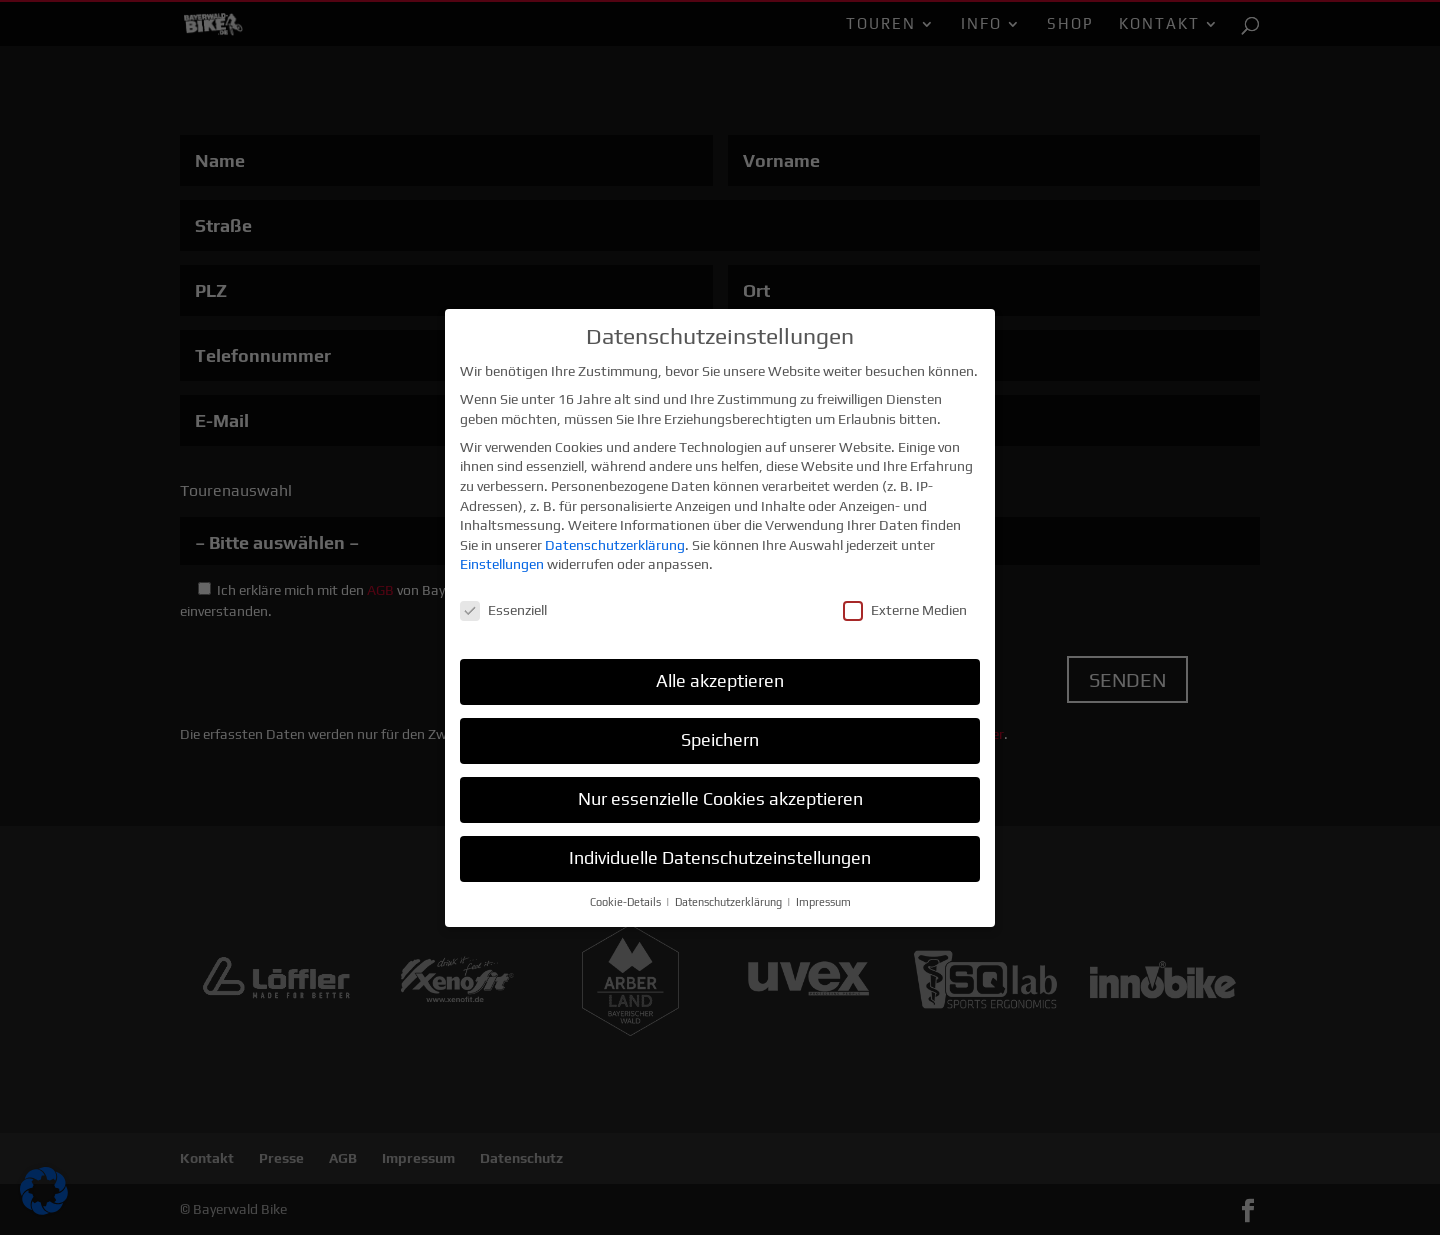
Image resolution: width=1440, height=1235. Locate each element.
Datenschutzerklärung (615, 537)
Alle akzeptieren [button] (720, 673)
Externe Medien (905, 602)
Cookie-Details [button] (627, 894)
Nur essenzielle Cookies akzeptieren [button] (720, 791)
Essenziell (503, 602)
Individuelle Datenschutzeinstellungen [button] (720, 850)
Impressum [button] (823, 894)
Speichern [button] (720, 732)
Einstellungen (502, 556)
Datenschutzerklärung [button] (730, 894)
